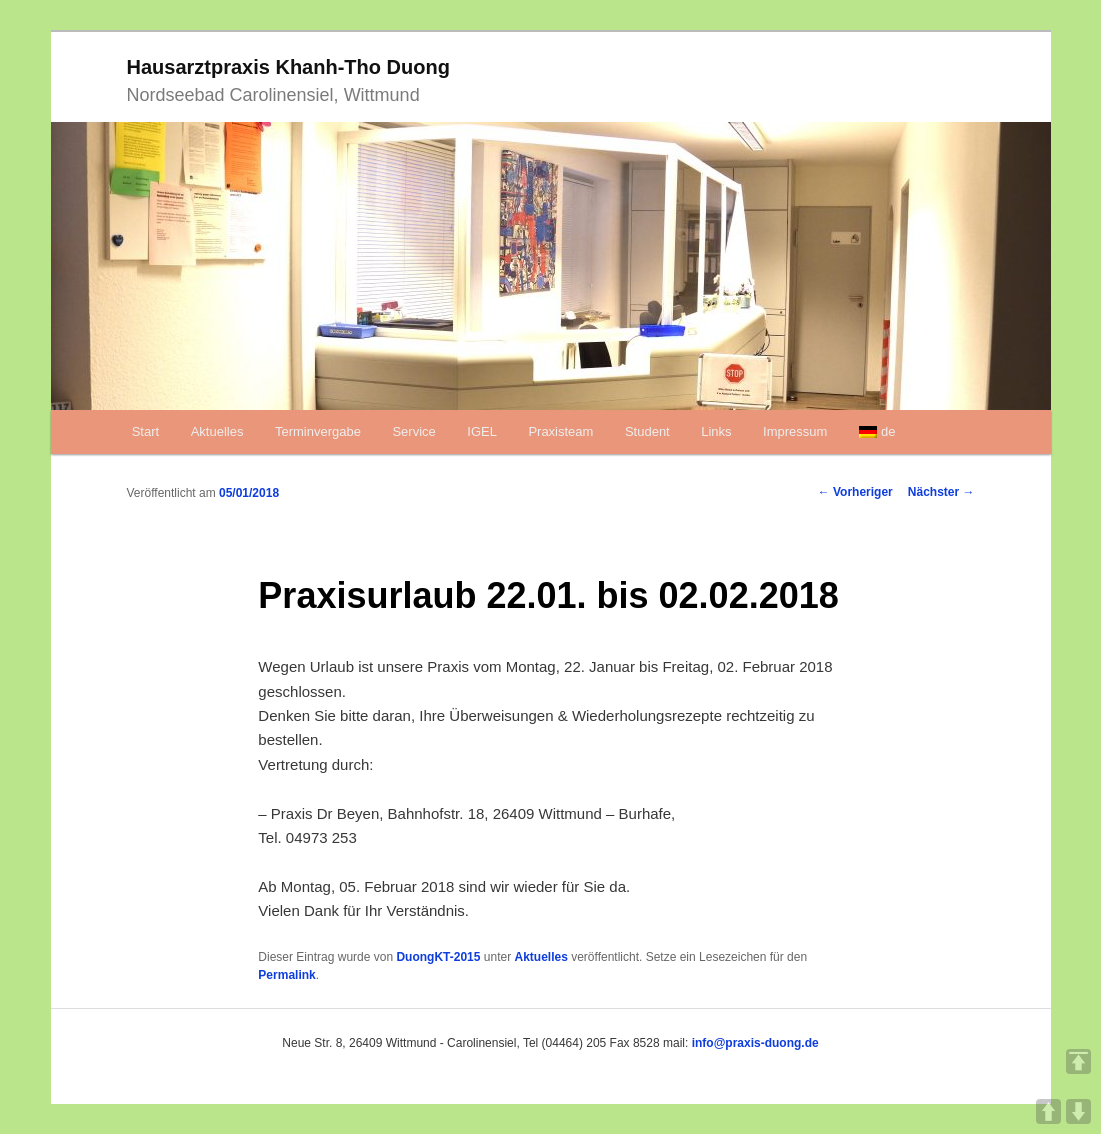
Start (145, 431)
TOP (1078, 1061)
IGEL (482, 431)
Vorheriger (855, 492)
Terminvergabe (318, 431)
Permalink (286, 975)
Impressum (795, 431)
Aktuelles (217, 431)
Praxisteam (560, 431)
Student (647, 431)
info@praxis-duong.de (755, 1043)
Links (716, 431)
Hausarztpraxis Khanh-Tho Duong (288, 67)
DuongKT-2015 (438, 957)
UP (1048, 1111)
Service (413, 431)
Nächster (941, 492)
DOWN (1078, 1111)
